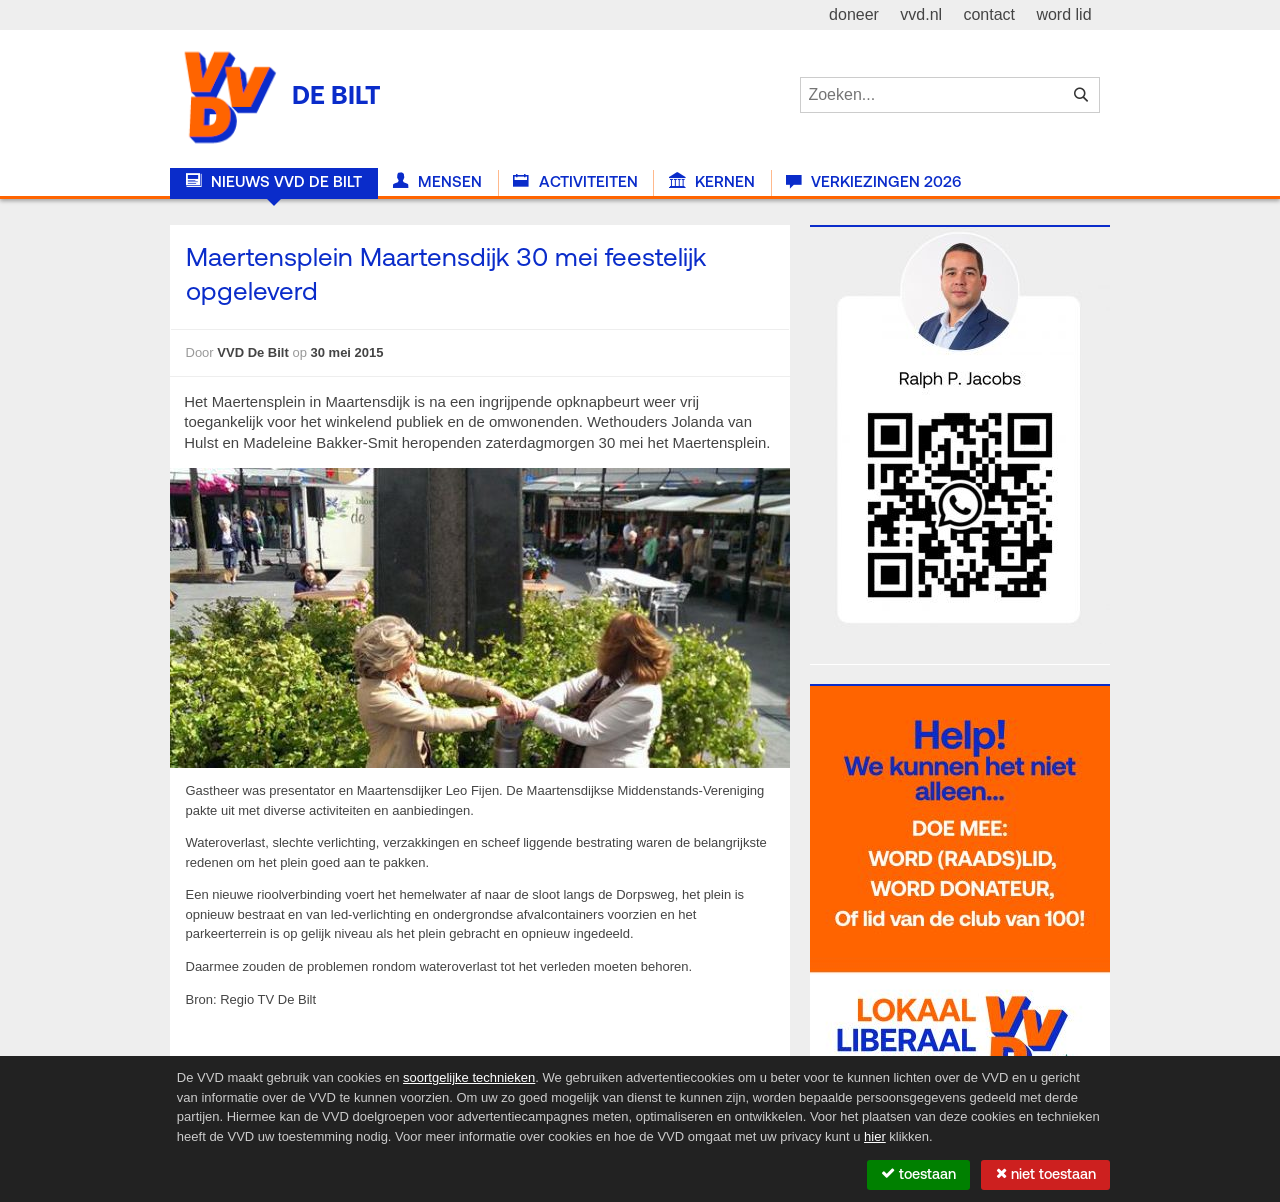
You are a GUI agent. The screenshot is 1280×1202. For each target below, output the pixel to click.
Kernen (712, 182)
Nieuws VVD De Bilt (274, 182)
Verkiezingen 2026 (874, 182)
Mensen (437, 182)
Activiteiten (575, 182)
